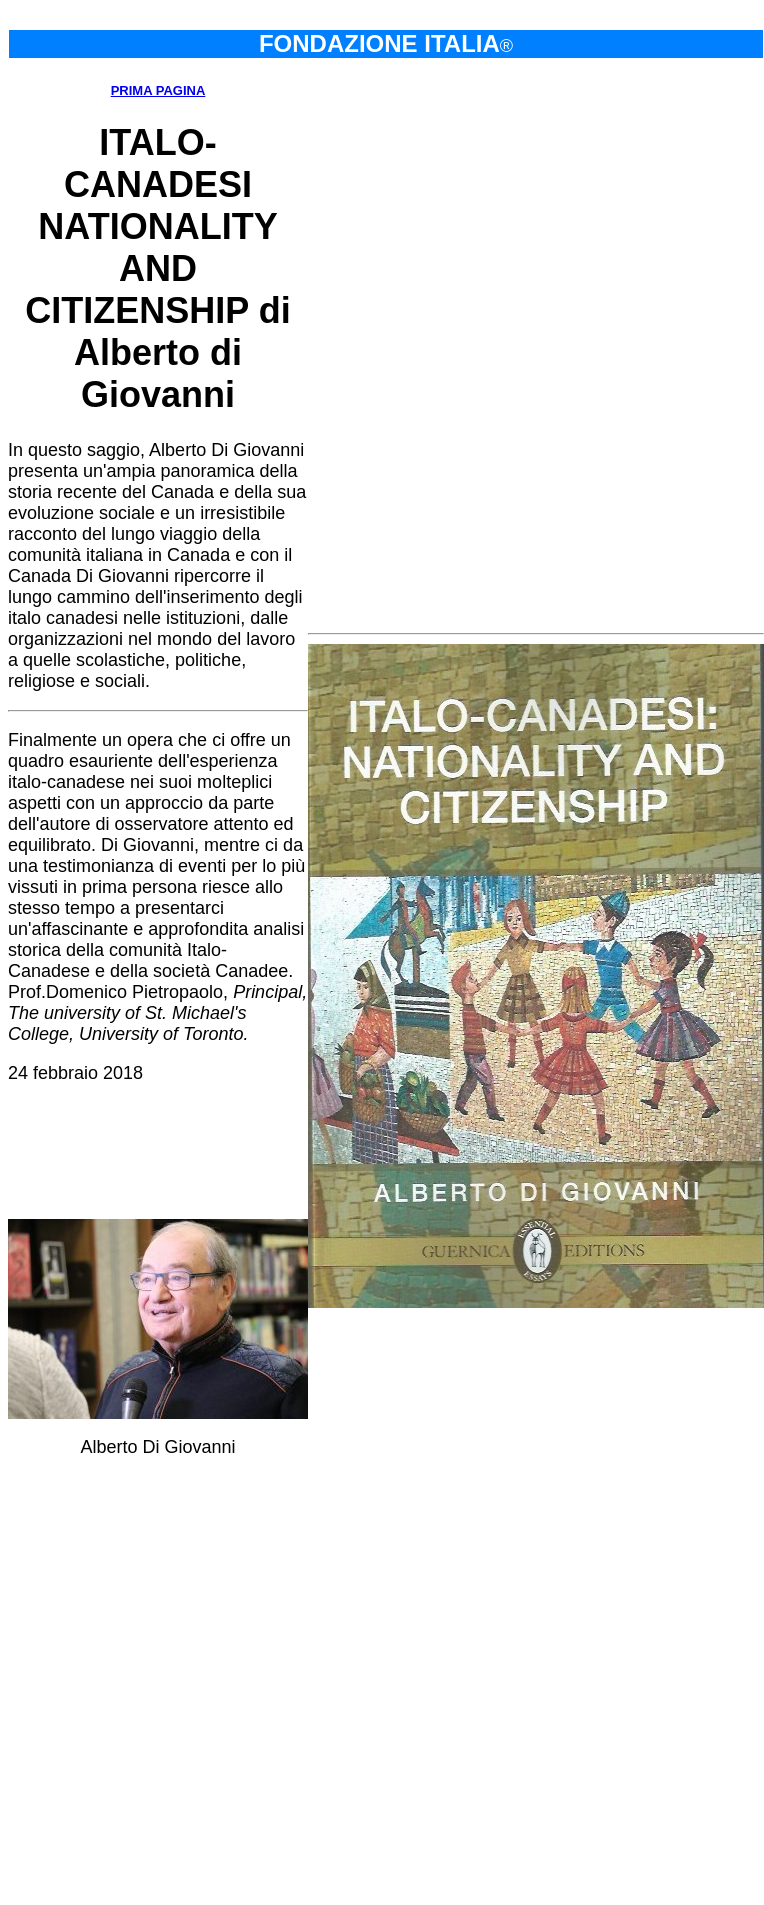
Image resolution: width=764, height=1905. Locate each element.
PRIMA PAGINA (158, 90)
